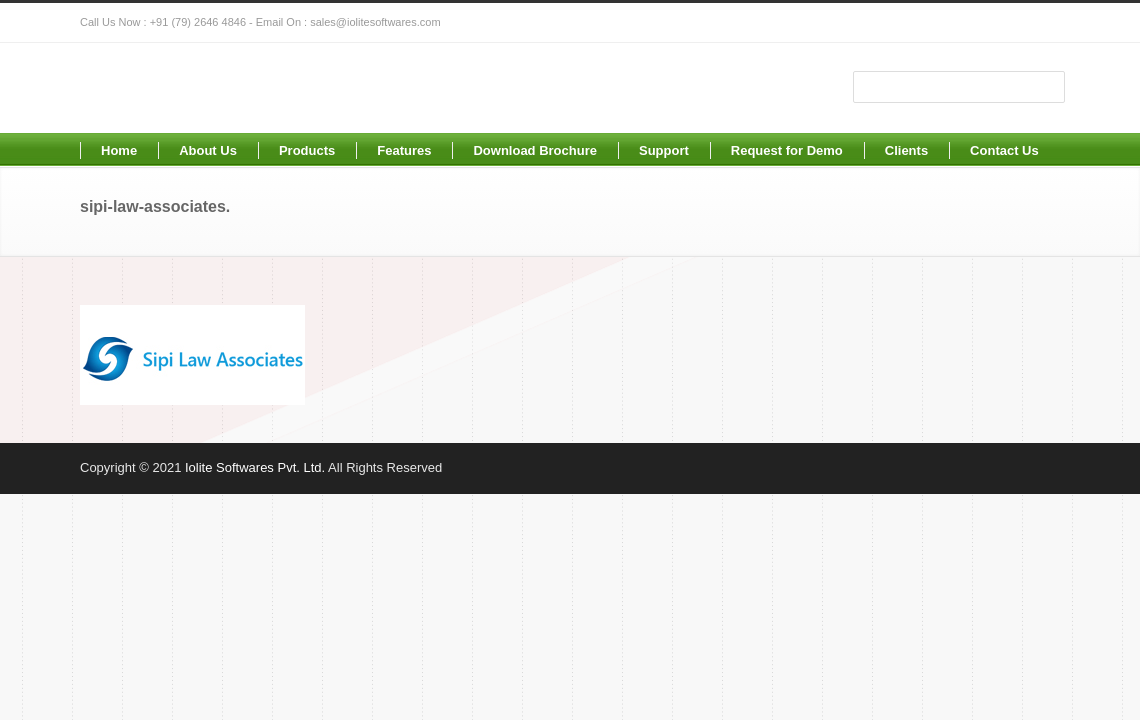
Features (404, 150)
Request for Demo (787, 150)
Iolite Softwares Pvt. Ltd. (255, 467)
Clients (906, 150)
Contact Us (1004, 150)
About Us (208, 150)
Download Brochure (535, 150)
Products (307, 150)
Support (664, 150)
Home (119, 150)
